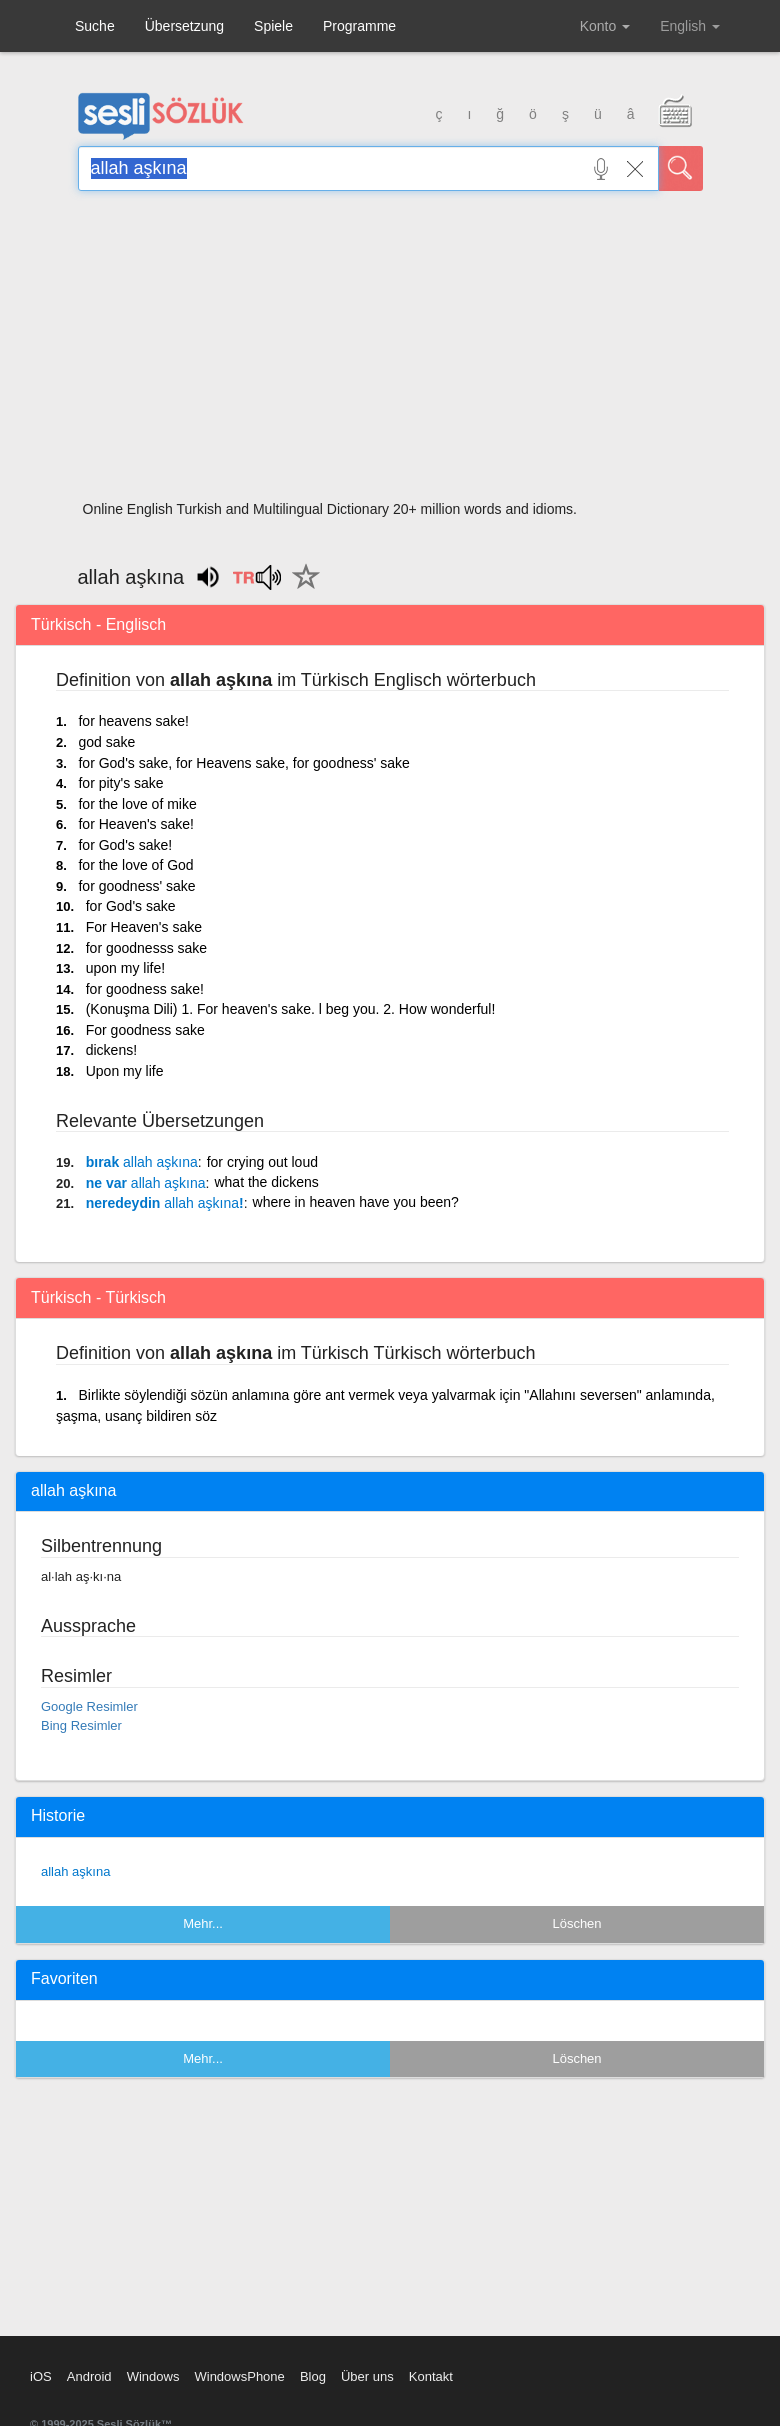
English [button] (690, 26)
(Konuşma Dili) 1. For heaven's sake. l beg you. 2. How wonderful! (291, 1009)
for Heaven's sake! (136, 824)
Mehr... (203, 1923)
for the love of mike (137, 804)
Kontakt (431, 2376)
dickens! (111, 1050)
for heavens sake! (133, 721)
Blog (313, 2376)
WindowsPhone (239, 2376)
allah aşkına (75, 1871)
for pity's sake (120, 783)
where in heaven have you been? (356, 1202)
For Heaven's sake (144, 927)
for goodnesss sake (146, 948)
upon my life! (125, 968)
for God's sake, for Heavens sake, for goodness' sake (243, 763)
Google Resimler (89, 1706)
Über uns (367, 2376)
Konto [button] (605, 26)
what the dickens (266, 1182)
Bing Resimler (81, 1725)
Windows (153, 2376)
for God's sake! (125, 845)
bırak (142, 1162)
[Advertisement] (390, 352)
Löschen (576, 1923)
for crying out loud (262, 1162)
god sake (106, 742)
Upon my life (125, 1071)
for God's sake (131, 906)
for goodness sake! (145, 989)
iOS (41, 2376)
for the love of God (135, 865)
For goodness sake (145, 1030)
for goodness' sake (136, 886)
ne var (146, 1183)
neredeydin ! (165, 1203)
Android (89, 2376)
